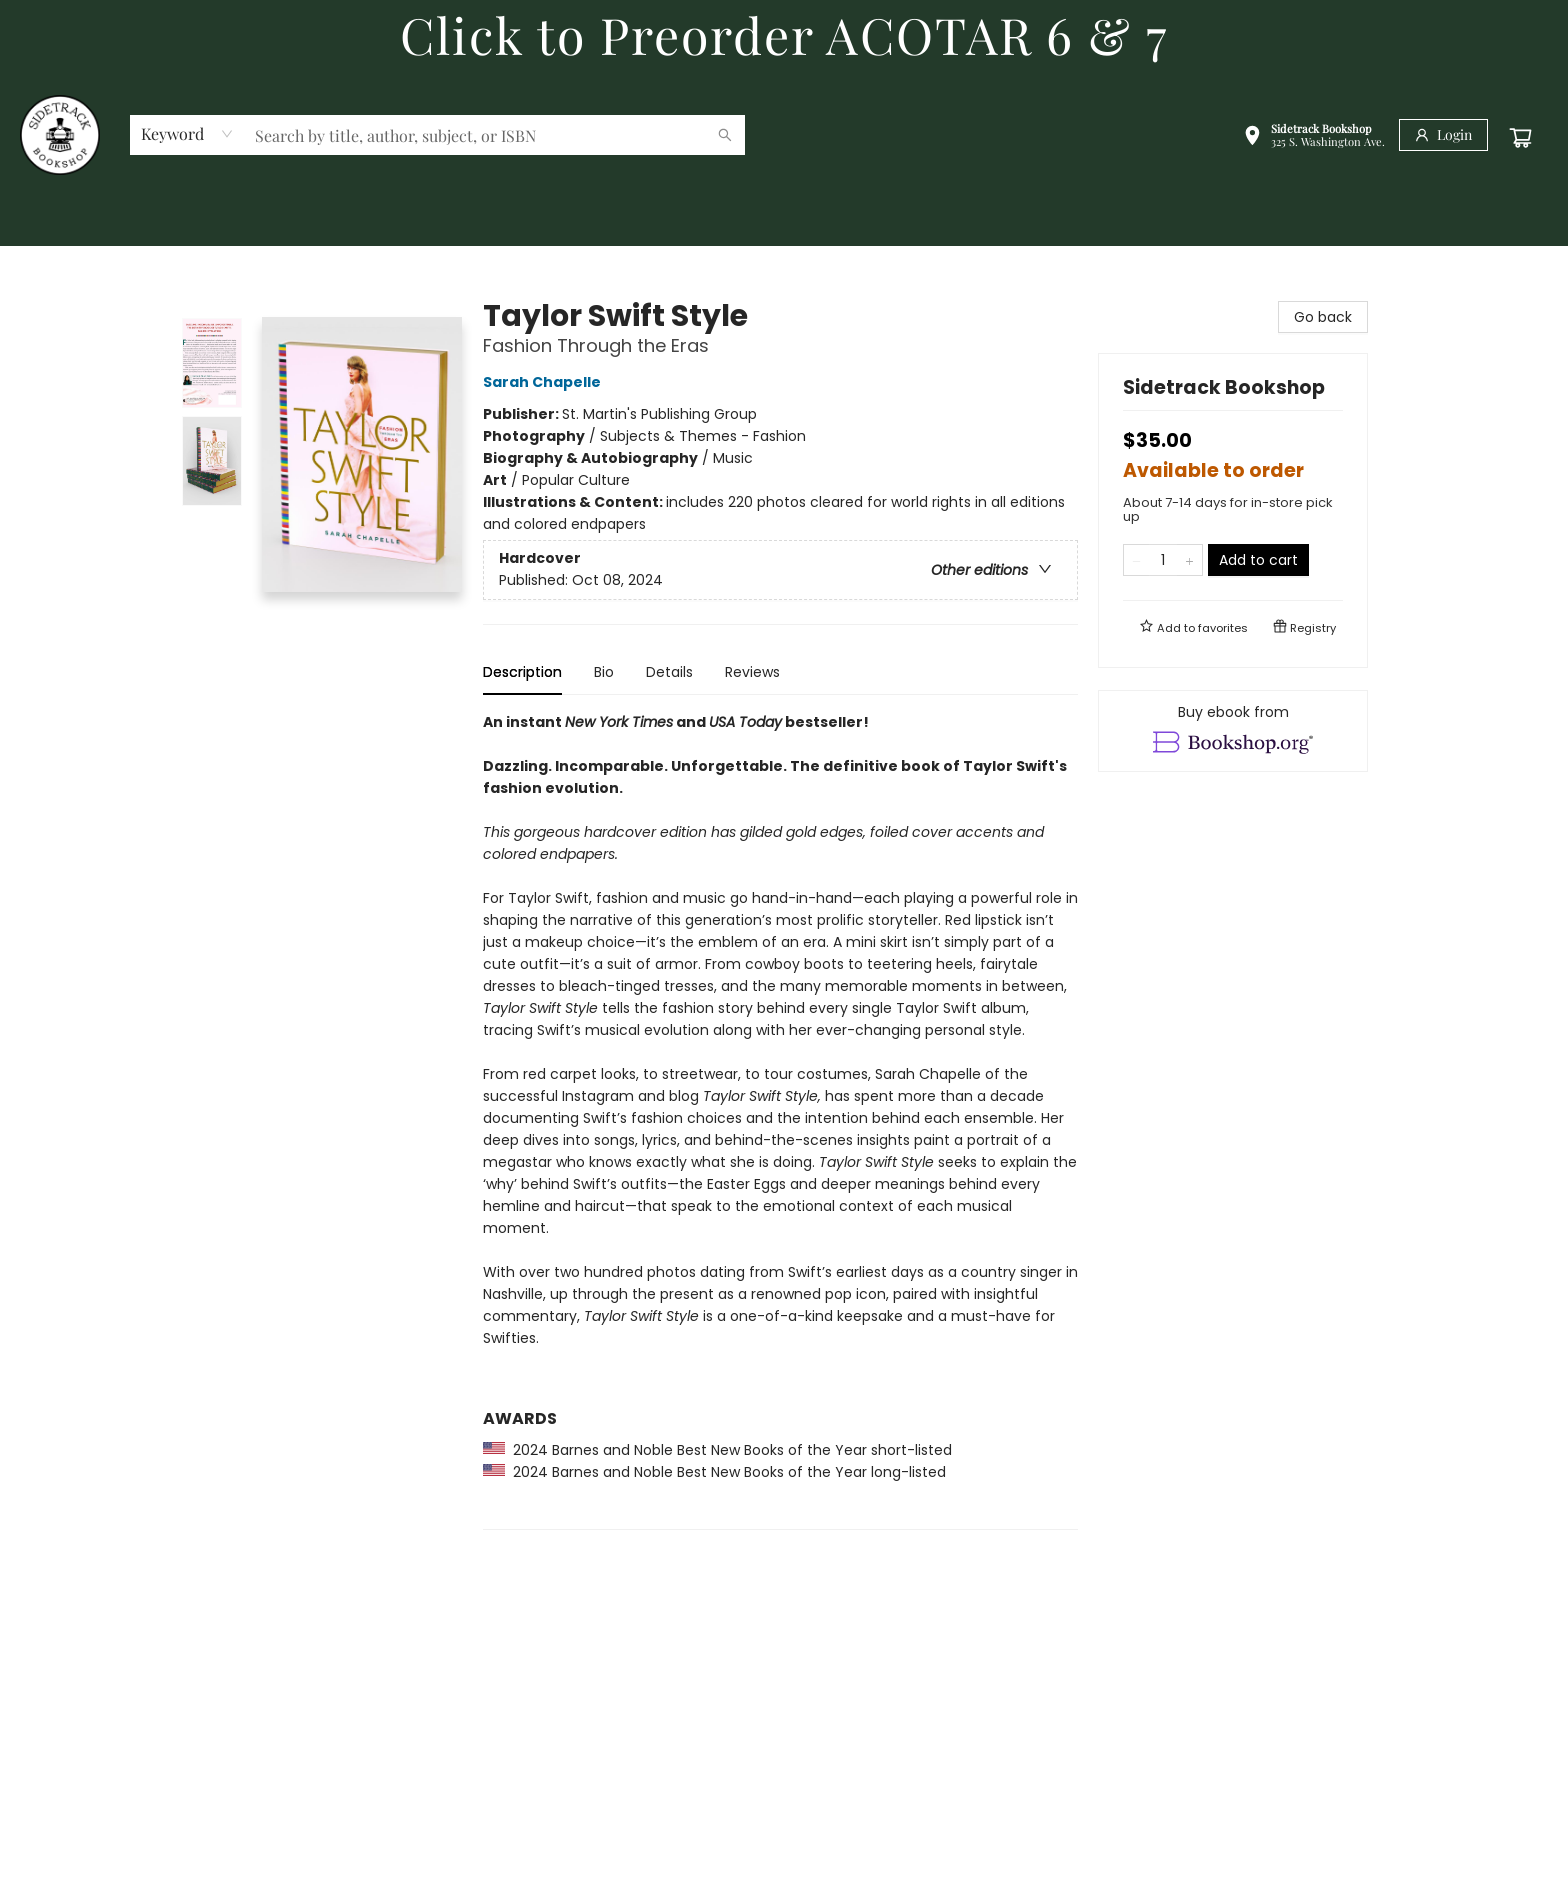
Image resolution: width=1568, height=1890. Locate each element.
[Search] (725, 135)
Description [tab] (522, 672)
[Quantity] (1163, 560)
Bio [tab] (604, 672)
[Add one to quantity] (1189, 560)
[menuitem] (50, 223)
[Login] (1443, 135)
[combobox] (187, 134)
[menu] (784, 223)
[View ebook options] (1233, 731)
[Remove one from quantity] (1136, 560)
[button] (1314, 137)
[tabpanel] (780, 1120)
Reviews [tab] (752, 672)
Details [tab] (669, 672)
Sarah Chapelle (545, 382)
